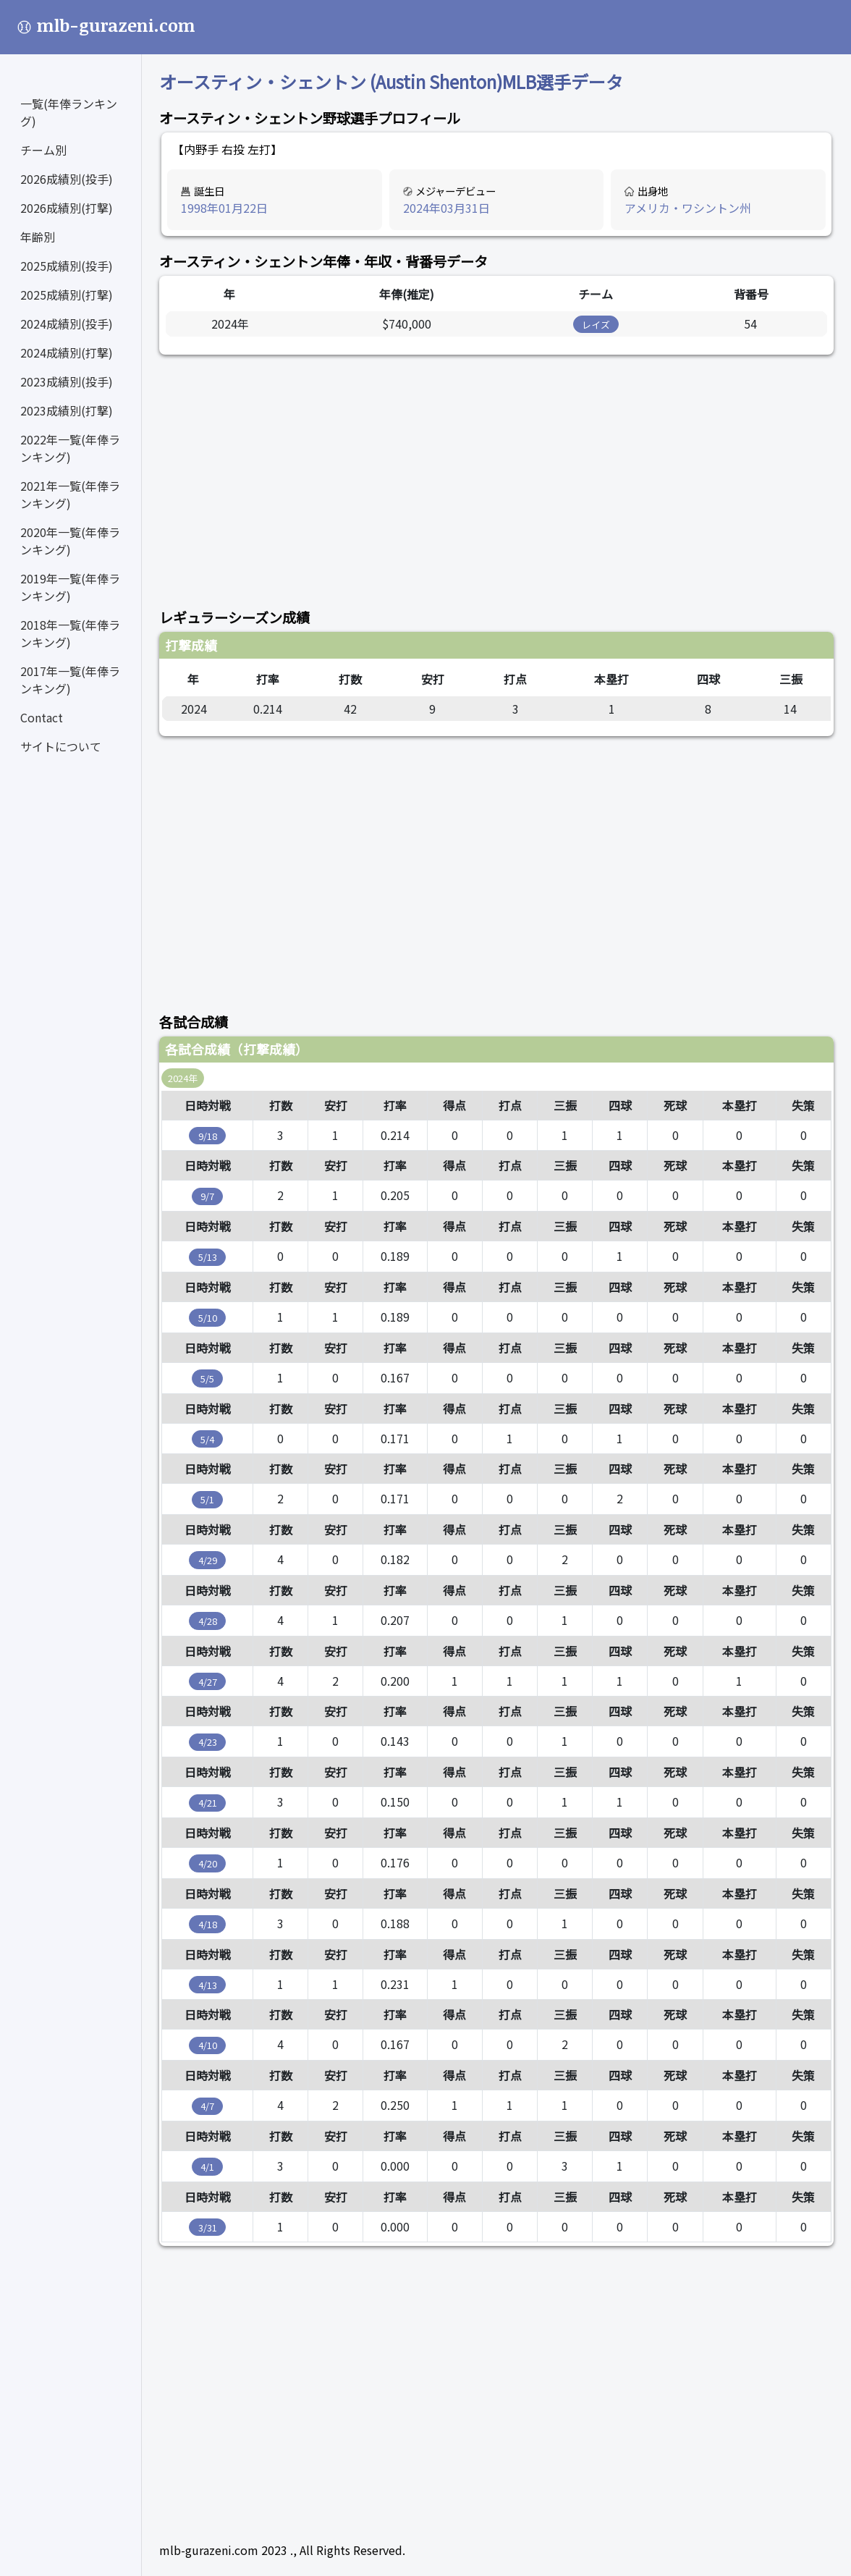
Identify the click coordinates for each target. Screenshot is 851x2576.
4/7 (207, 2106)
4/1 (207, 2167)
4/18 (207, 1924)
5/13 (207, 1257)
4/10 (207, 2045)
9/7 (207, 1196)
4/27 (207, 1682)
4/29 (207, 1560)
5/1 (207, 1499)
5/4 (207, 1439)
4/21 (207, 1802)
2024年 (183, 1078)
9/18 (207, 1136)
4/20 (207, 1863)
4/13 (207, 1985)
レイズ (596, 324)
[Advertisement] (496, 473)
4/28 (207, 1621)
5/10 (207, 1318)
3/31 (207, 2227)
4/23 (207, 1742)
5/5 (207, 1378)
